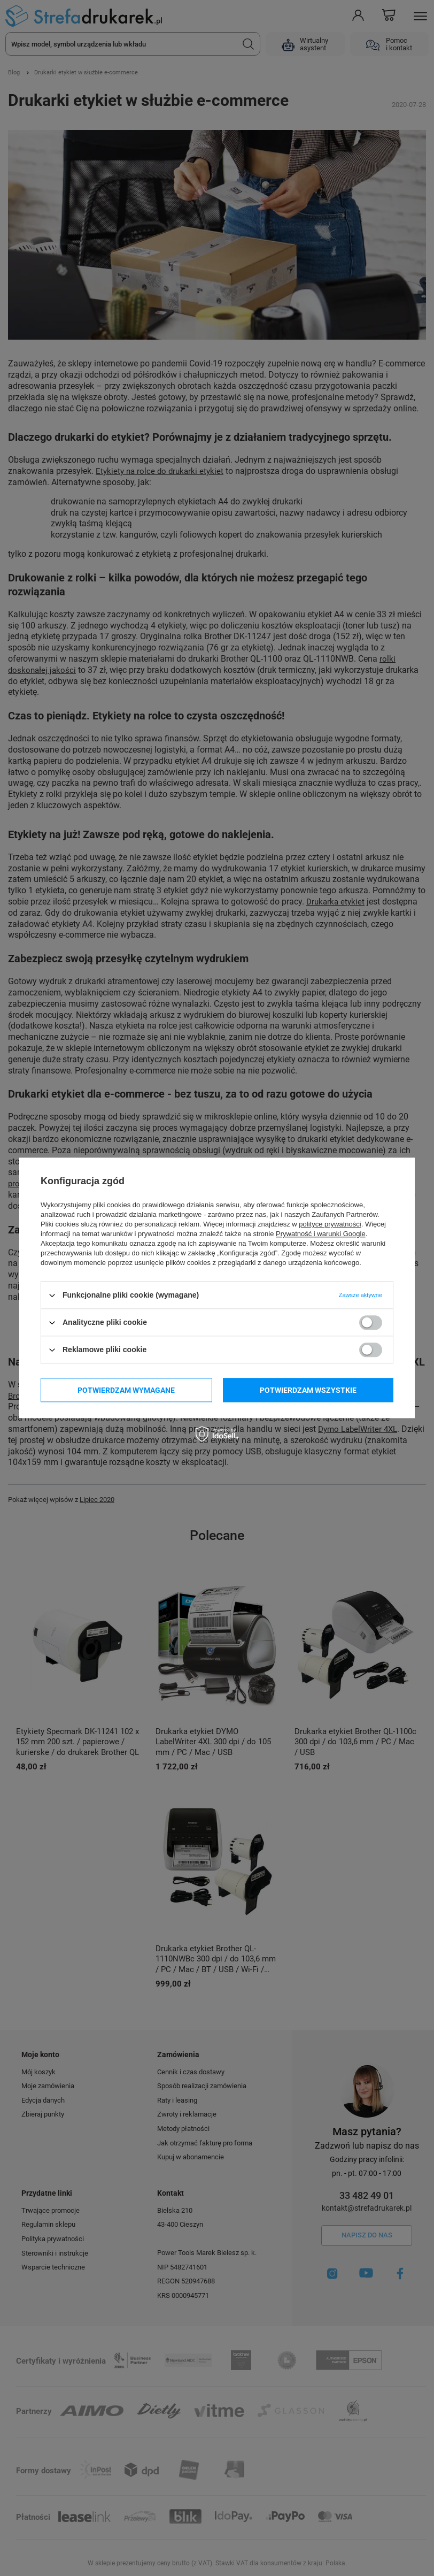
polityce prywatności (330, 1224)
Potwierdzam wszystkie (308, 1390)
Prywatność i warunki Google (321, 1234)
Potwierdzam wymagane (126, 1390)
